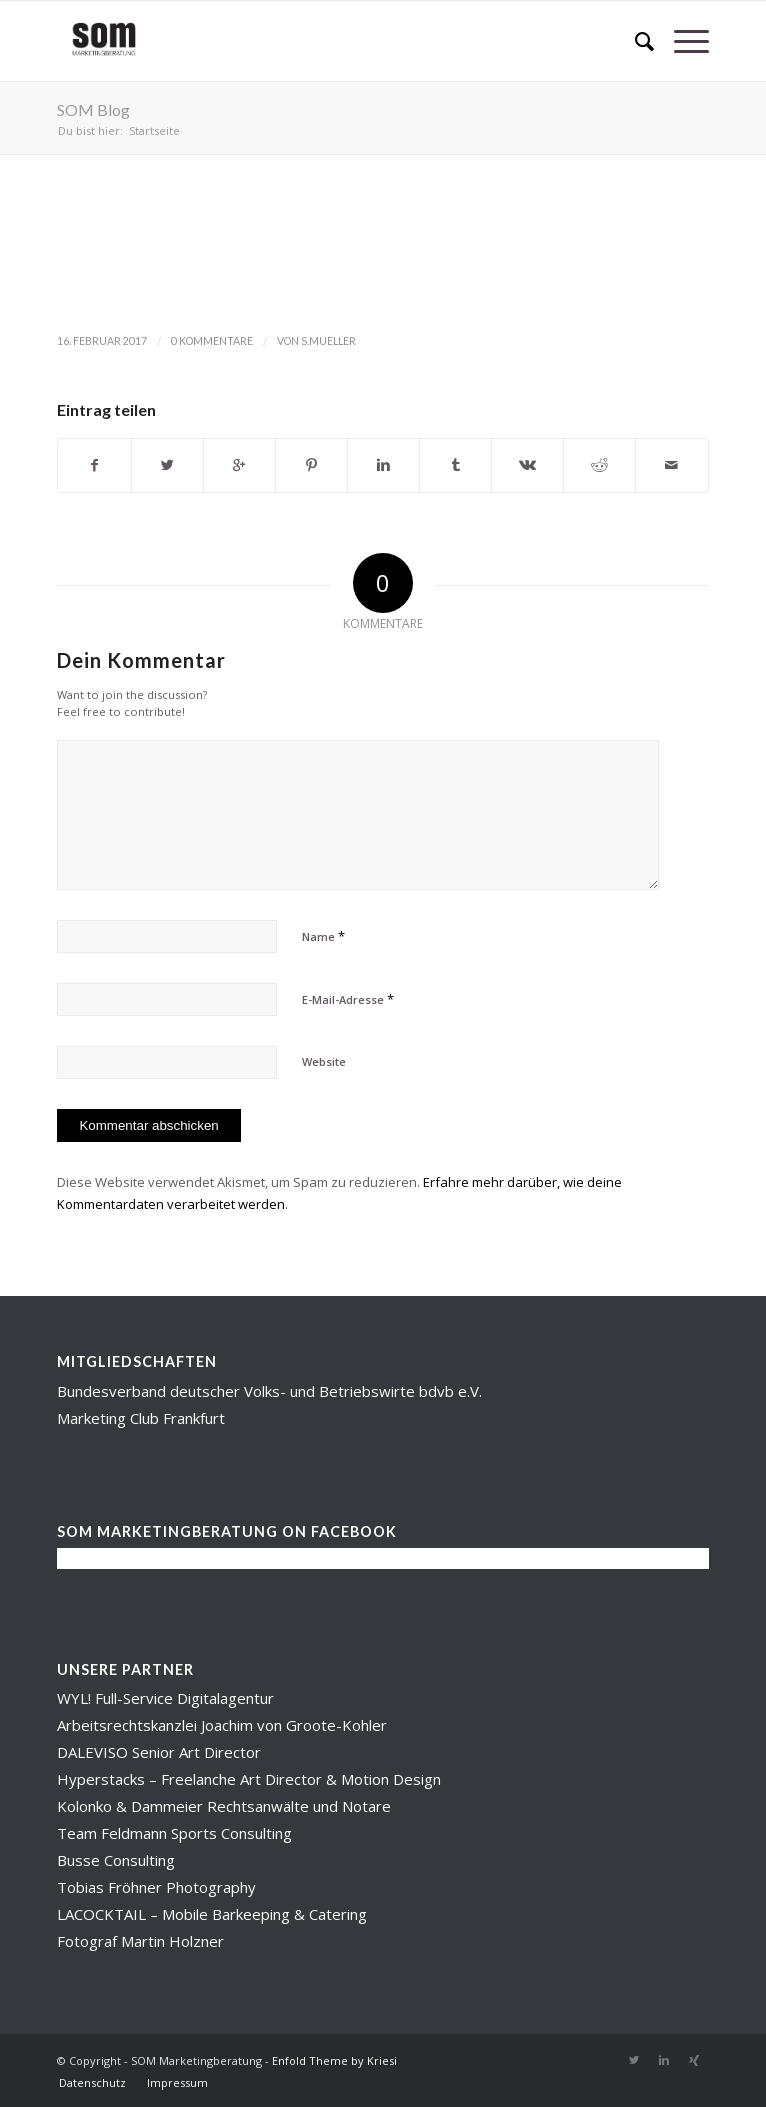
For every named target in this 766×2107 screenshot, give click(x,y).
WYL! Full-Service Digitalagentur (165, 1698)
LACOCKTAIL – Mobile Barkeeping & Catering (212, 1914)
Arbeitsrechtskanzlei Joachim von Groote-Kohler (222, 1725)
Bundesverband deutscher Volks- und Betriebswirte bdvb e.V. (269, 1391)
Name (323, 936)
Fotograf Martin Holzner (140, 1941)
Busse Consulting (116, 1860)
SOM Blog (93, 109)
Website (324, 1061)
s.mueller (328, 341)
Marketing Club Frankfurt (141, 1418)
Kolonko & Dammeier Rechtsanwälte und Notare (224, 1806)
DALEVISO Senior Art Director (159, 1752)
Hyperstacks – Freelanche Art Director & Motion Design (249, 1779)
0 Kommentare (212, 341)
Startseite (154, 130)
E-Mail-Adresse (348, 999)
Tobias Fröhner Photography (156, 1887)
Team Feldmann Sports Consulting (174, 1833)
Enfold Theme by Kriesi (334, 2060)
